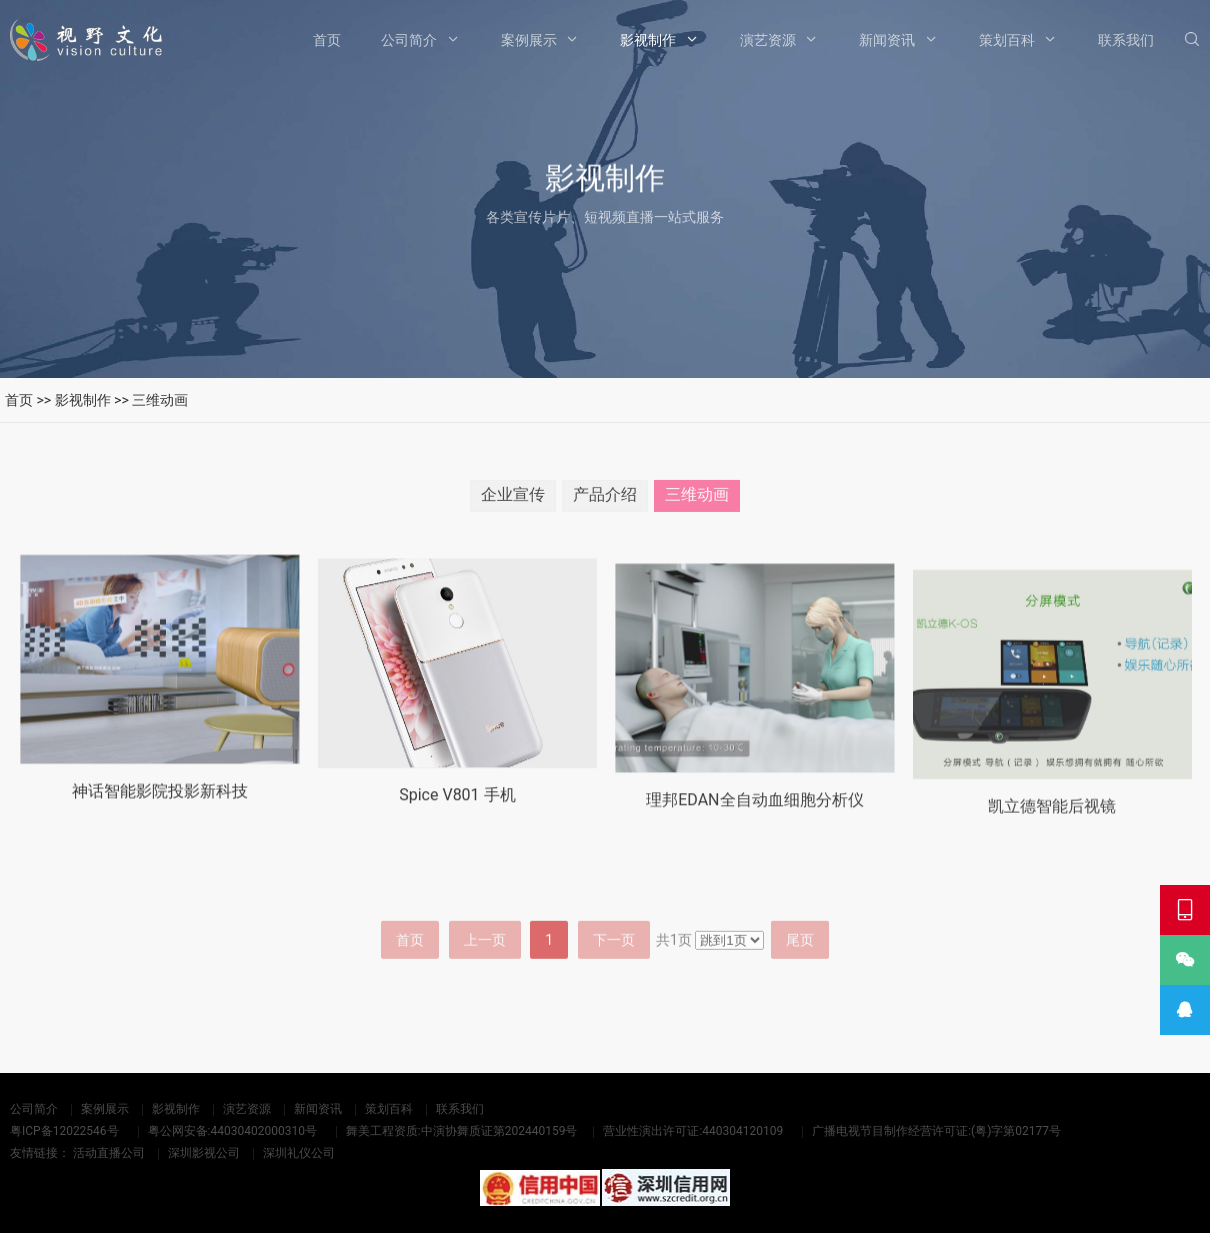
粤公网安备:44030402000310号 (232, 1131)
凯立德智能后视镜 (1052, 834)
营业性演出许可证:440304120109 (693, 1131)
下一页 (614, 974)
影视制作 (648, 40)
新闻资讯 (887, 40)
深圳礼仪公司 (299, 1153)
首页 (327, 40)
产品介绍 (605, 499)
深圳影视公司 (204, 1153)
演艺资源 (768, 40)
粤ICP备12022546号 (64, 1131)
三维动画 (160, 400)
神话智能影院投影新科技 (160, 805)
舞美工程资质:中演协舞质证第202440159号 (462, 1131)
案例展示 (529, 40)
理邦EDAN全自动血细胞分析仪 (754, 823)
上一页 (485, 974)
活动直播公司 (109, 1153)
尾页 (800, 974)
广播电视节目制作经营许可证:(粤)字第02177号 (936, 1131)
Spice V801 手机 (457, 813)
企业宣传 (513, 499)
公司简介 (409, 40)
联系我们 (1126, 40)
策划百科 (1007, 40)
